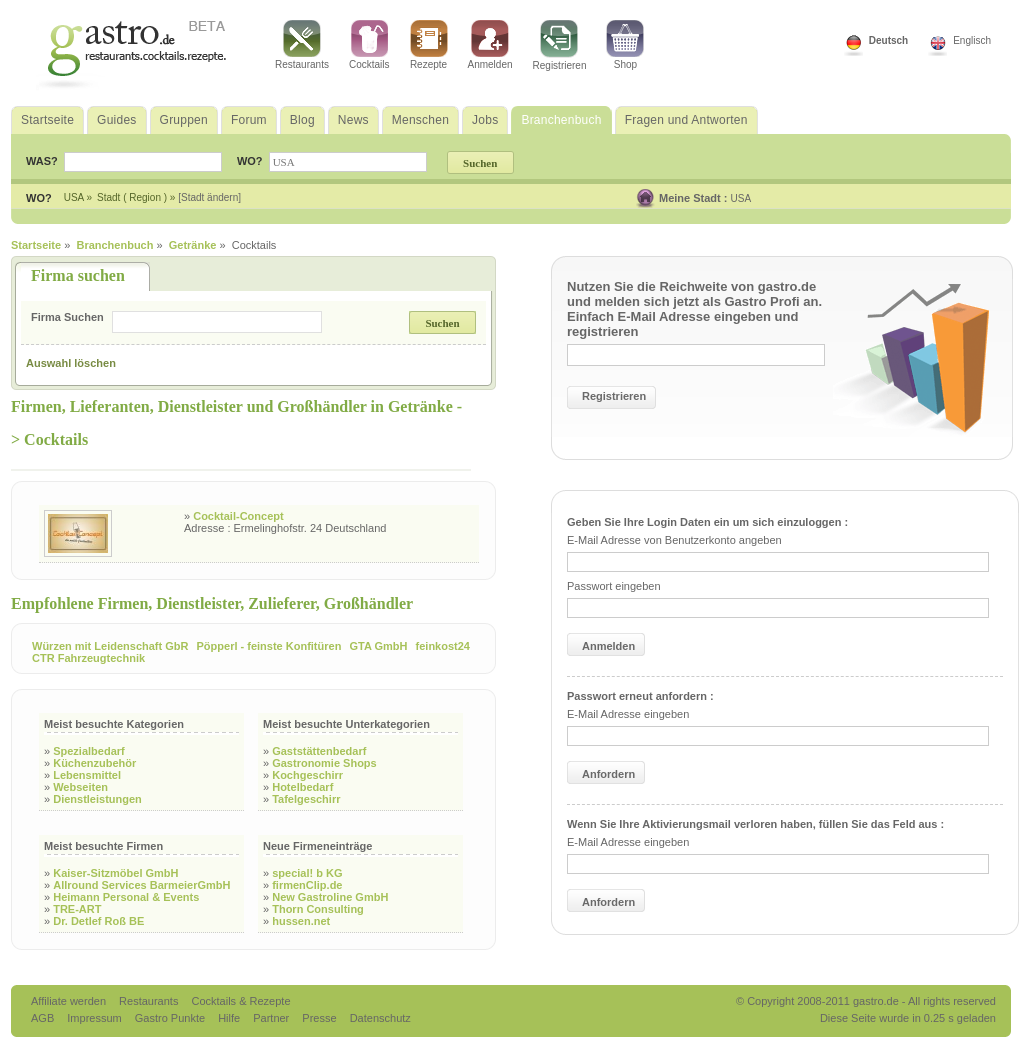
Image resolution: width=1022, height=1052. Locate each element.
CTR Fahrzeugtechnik (88, 658)
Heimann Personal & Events (126, 897)
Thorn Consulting (318, 909)
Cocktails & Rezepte (240, 1001)
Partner (272, 1018)
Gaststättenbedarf (319, 751)
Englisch (972, 40)
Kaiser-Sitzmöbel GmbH (115, 873)
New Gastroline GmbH (330, 897)
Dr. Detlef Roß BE (98, 921)
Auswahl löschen (71, 363)
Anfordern (608, 774)
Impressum (95, 1018)
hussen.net (301, 921)
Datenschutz (380, 1018)
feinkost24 (443, 646)
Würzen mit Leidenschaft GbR (110, 646)
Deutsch (888, 40)
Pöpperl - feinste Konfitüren (269, 646)
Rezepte (429, 45)
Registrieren (560, 45)
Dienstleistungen (97, 799)
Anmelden (490, 45)
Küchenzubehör (94, 763)
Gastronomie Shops (324, 763)
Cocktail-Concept (238, 516)
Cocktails (369, 45)
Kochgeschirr (307, 775)
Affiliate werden (70, 1001)
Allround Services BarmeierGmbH (141, 885)
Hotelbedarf (302, 787)
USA (741, 198)
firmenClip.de (307, 885)
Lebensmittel (87, 775)
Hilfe (230, 1018)
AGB (44, 1018)
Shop (625, 45)
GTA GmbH (378, 646)
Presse (319, 1018)
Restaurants (302, 45)
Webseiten (80, 787)
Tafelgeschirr (306, 799)
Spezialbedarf (89, 751)
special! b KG (307, 873)
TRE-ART (77, 909)
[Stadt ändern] (209, 197)
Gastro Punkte (171, 1018)
